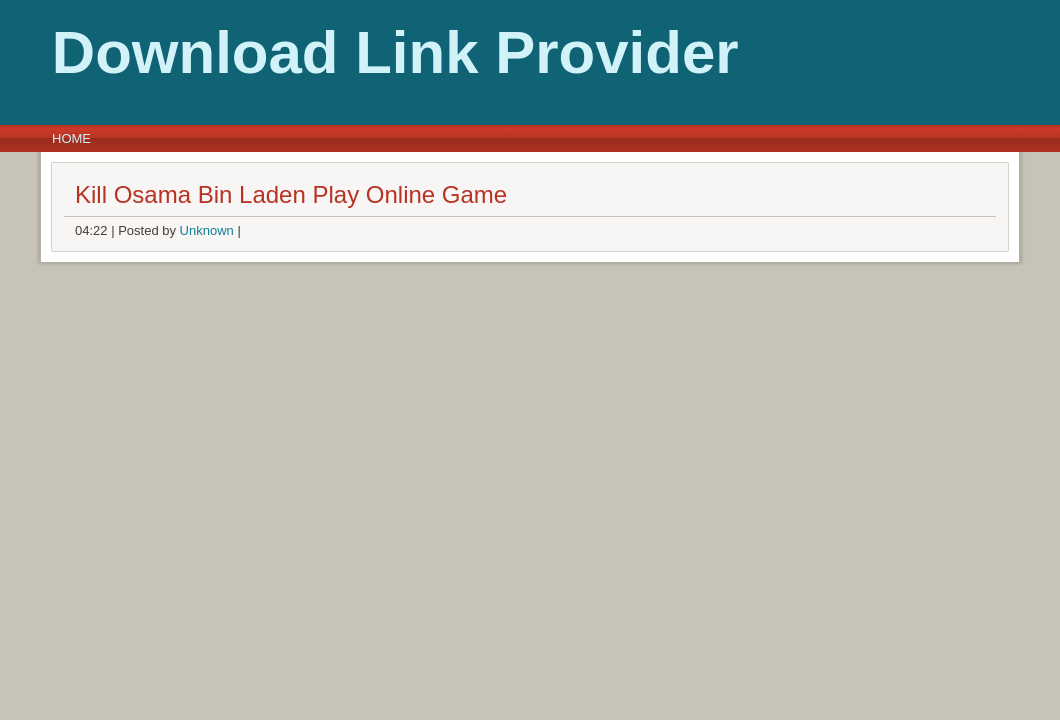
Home (71, 138)
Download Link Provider (356, 52)
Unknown (207, 230)
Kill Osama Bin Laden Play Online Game (291, 194)
